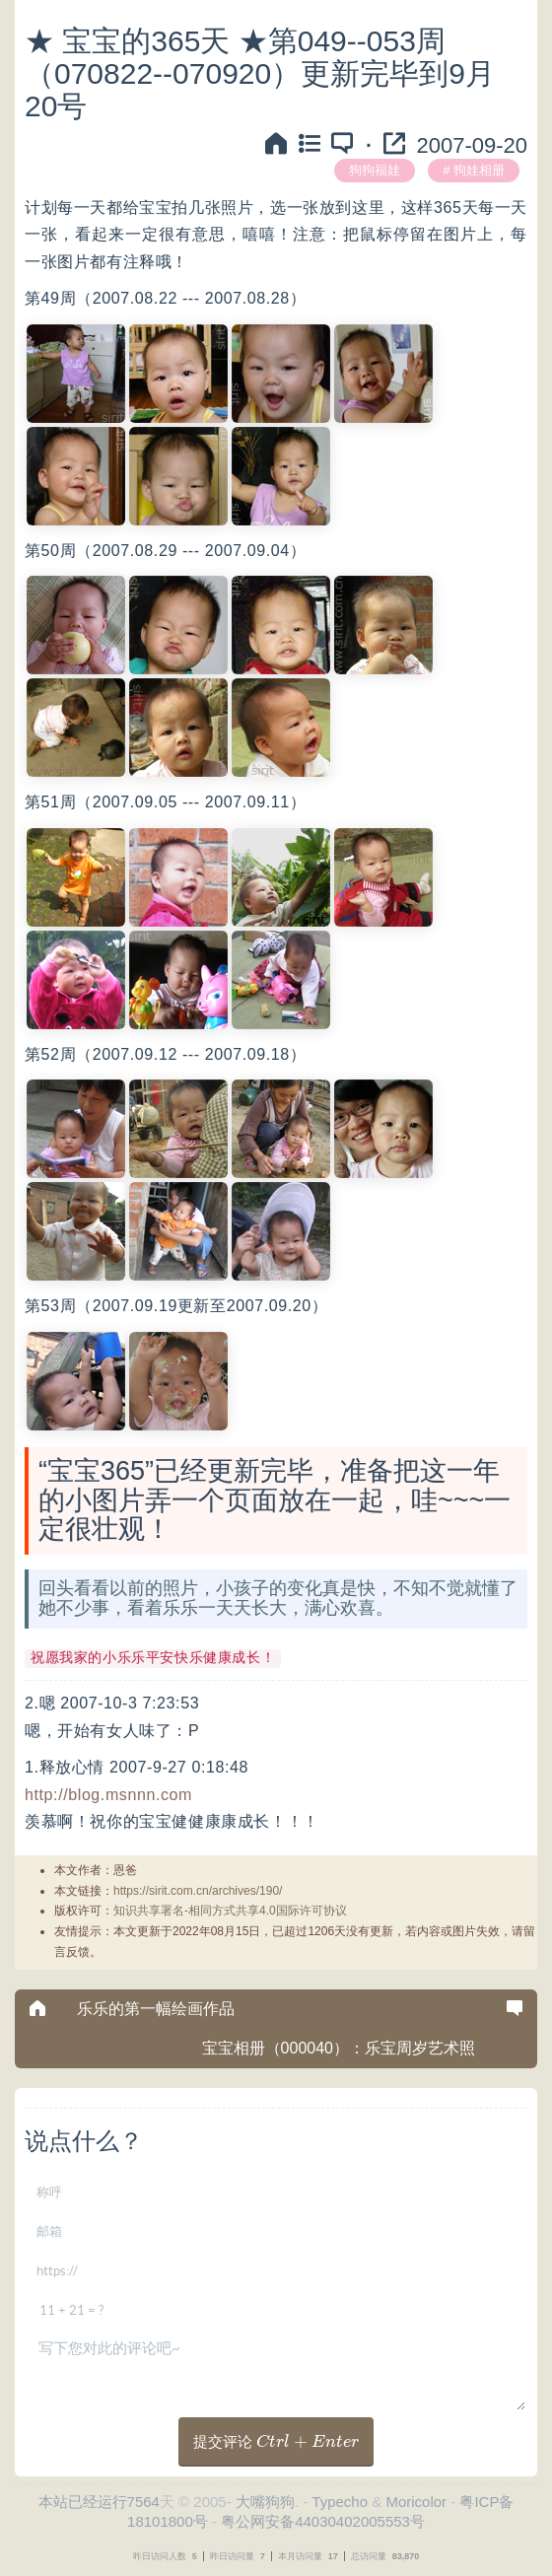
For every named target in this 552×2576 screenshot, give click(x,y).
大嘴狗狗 (265, 2501)
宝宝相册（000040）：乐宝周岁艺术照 (338, 2048)
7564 (143, 2501)
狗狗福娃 (374, 170)
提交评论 (276, 2441)
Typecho (339, 2501)
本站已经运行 (82, 2501)
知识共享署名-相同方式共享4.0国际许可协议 (230, 1910)
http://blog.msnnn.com (108, 1794)
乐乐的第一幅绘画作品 (156, 2008)
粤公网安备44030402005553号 (323, 2521)
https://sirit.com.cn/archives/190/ (197, 1891)
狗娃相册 (479, 170)
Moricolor (416, 2501)
